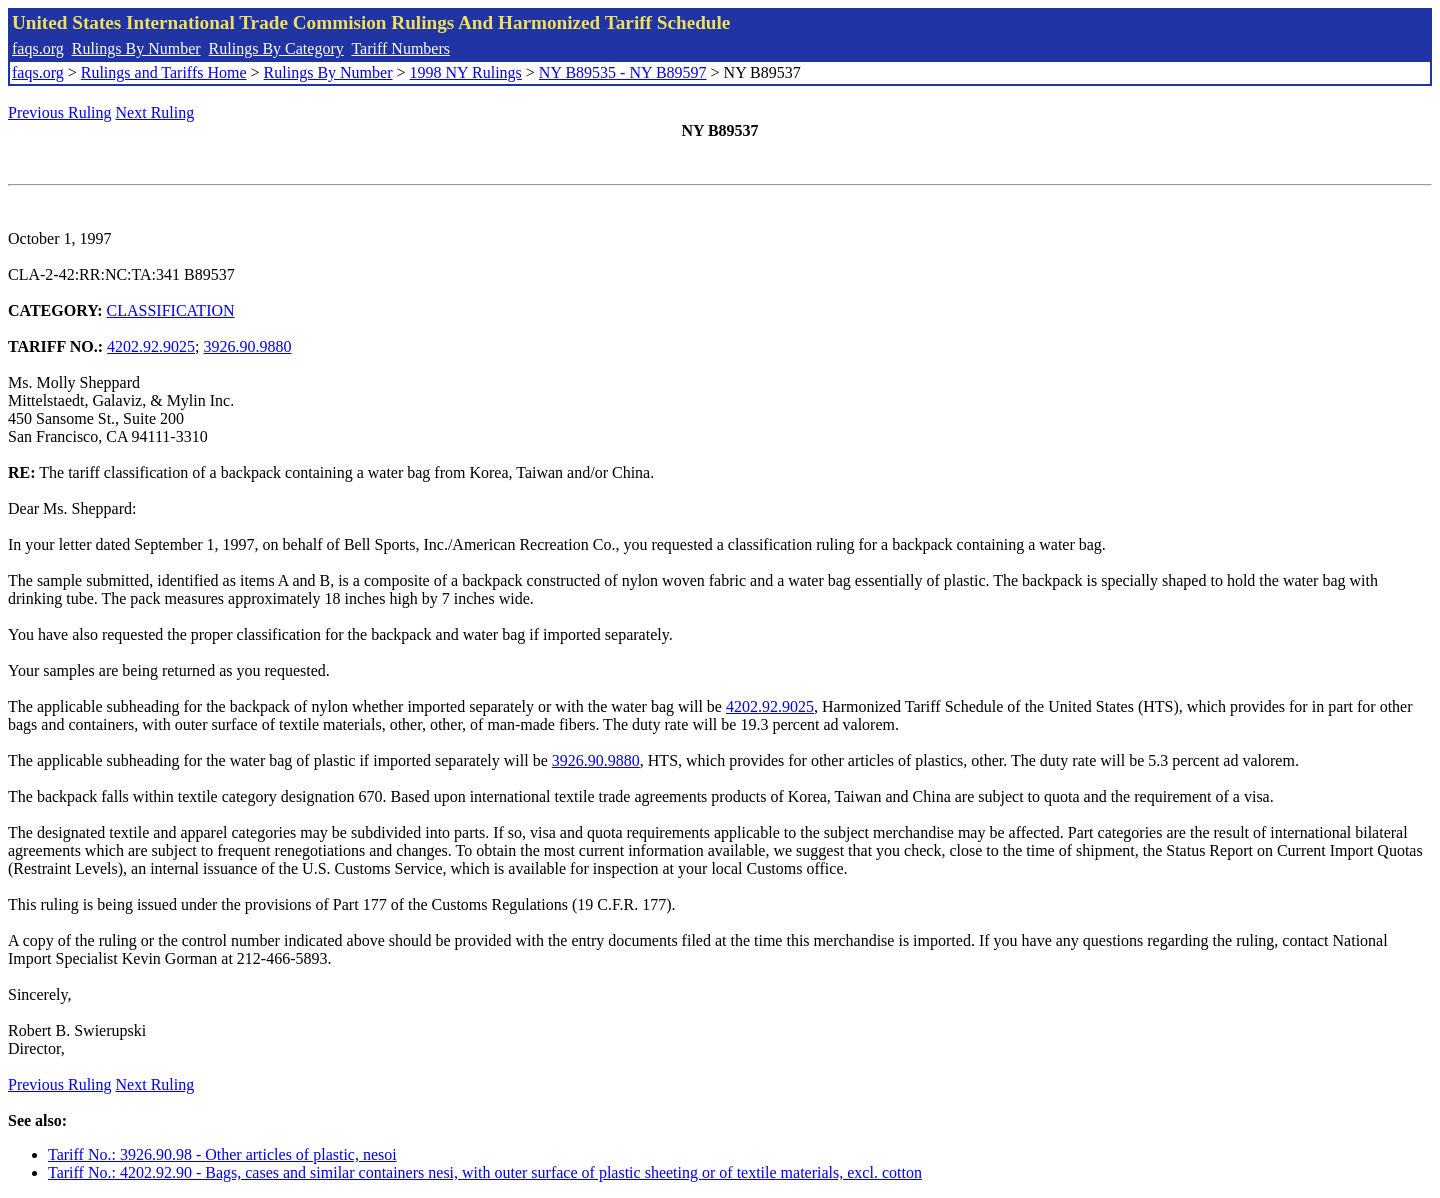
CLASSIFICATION (171, 310)
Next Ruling (155, 112)
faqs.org (38, 48)
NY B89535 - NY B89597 (623, 72)
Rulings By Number (136, 48)
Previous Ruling (60, 112)
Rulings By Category (276, 48)
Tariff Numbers (400, 48)
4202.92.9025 (151, 346)
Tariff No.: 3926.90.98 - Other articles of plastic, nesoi (222, 1154)
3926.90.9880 (248, 346)
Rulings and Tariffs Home (164, 72)
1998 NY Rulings (466, 72)
